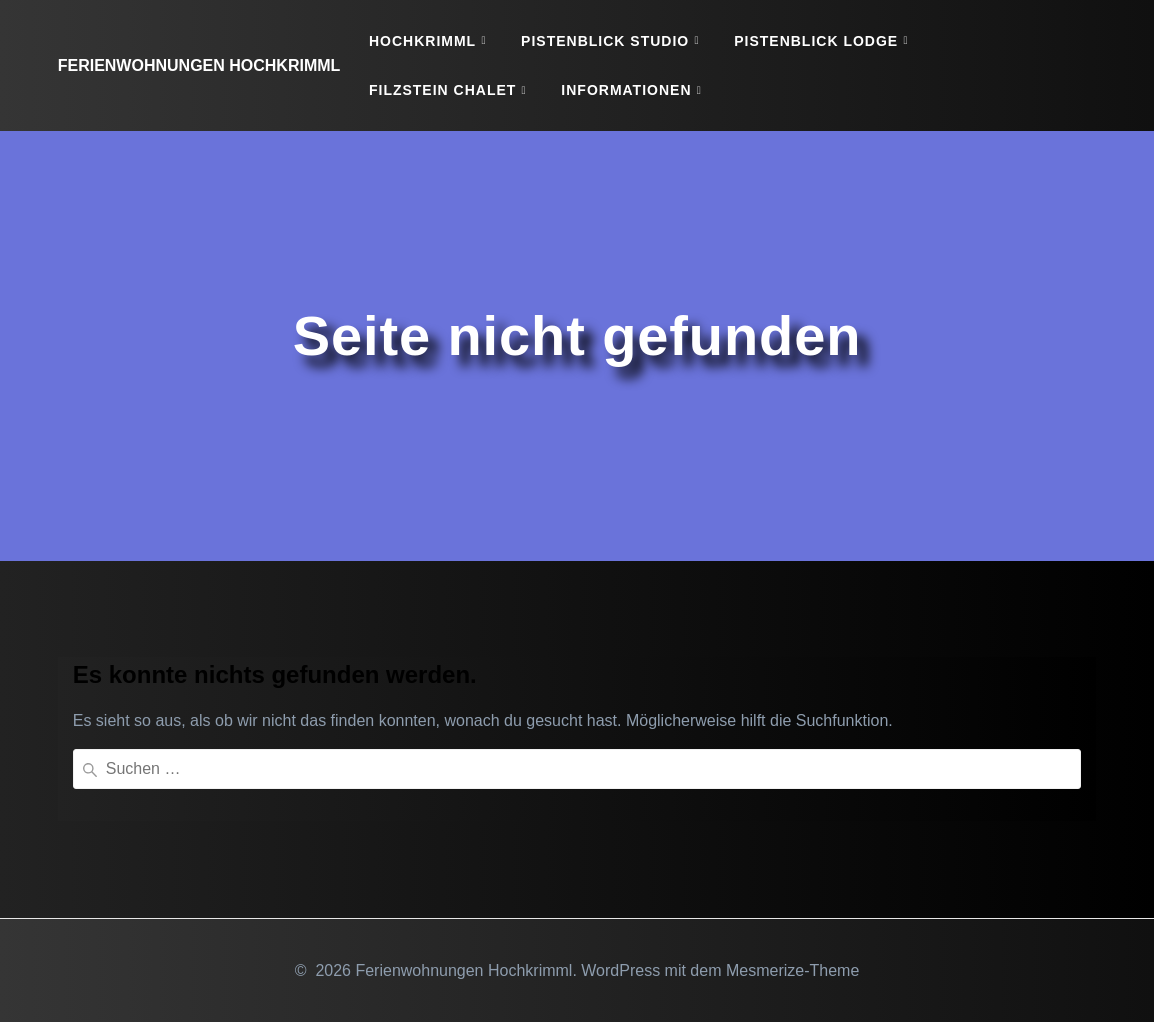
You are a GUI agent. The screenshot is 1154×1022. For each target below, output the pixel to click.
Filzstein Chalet (442, 90)
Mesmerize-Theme (792, 970)
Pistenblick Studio (605, 41)
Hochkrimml (422, 41)
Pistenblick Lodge (816, 41)
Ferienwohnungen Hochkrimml (199, 66)
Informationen (626, 90)
